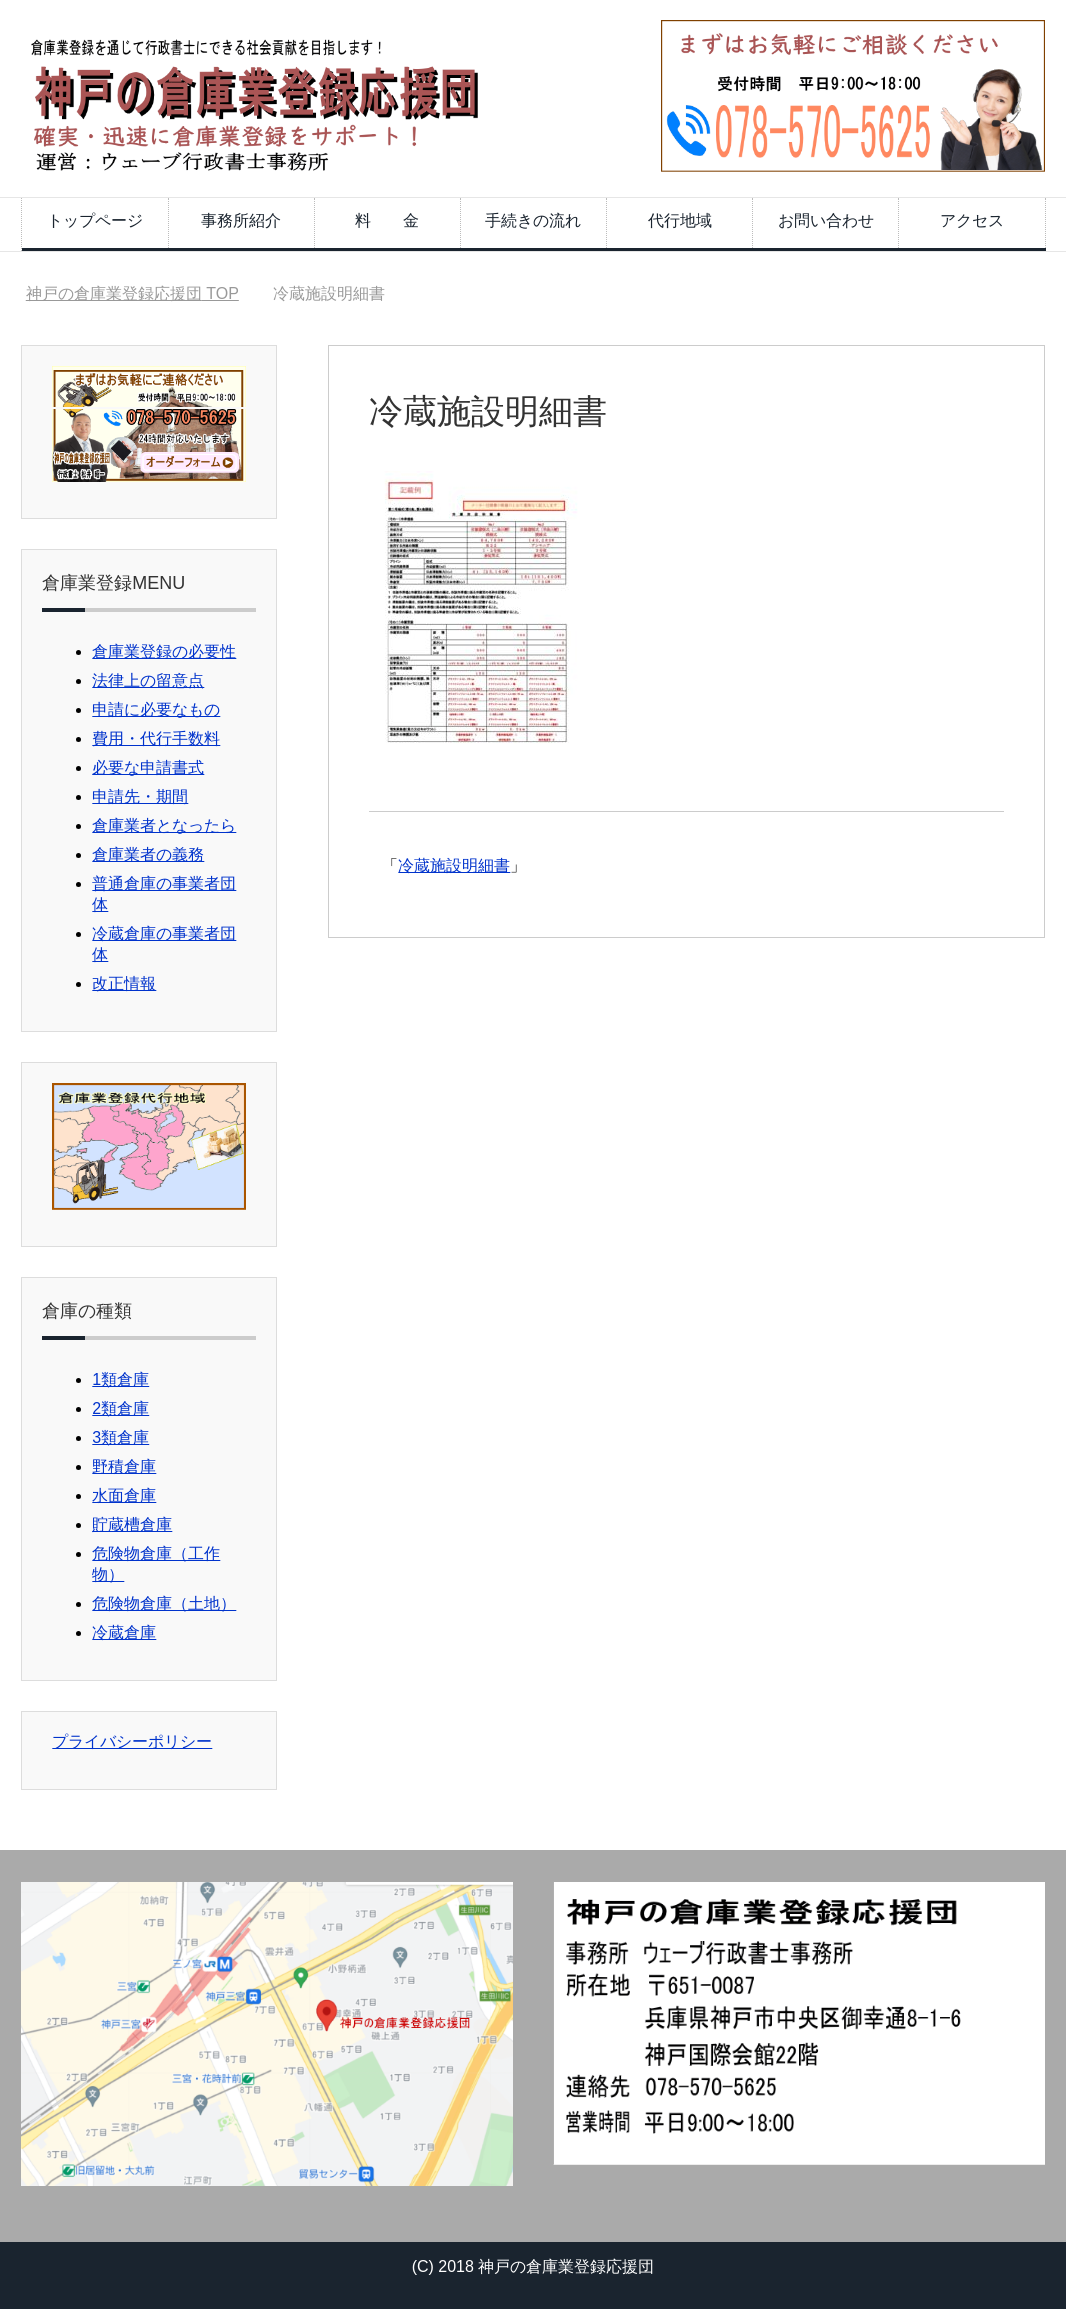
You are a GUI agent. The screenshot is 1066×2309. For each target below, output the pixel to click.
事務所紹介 (241, 220)
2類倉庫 (120, 1408)
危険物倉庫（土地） (164, 1603)
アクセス (972, 220)
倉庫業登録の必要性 (164, 651)
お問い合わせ (826, 220)
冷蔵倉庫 (124, 1632)
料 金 (387, 220)
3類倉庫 (120, 1437)
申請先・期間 (140, 796)
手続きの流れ (533, 220)
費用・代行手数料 (156, 738)
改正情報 (124, 983)
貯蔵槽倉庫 (132, 1524)
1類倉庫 (120, 1379)
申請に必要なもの (156, 709)
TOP (132, 293)
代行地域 (680, 220)
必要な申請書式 (148, 767)
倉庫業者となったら (164, 825)
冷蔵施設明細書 (454, 865)
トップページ (95, 220)
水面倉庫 (124, 1495)
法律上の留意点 (148, 680)
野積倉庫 (124, 1466)
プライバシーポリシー (132, 1741)
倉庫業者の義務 (148, 854)
